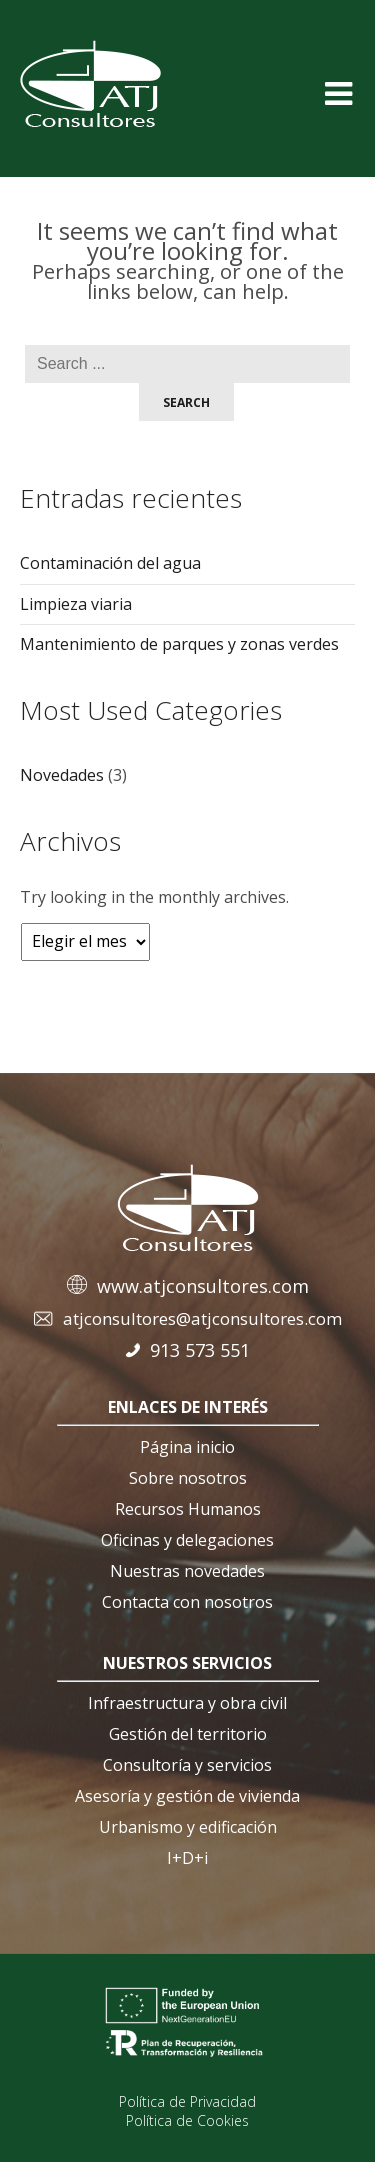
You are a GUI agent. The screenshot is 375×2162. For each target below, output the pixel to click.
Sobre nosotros (188, 1478)
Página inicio (187, 1447)
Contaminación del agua (110, 563)
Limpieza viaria (76, 604)
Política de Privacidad (187, 2101)
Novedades (62, 775)
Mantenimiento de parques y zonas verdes (179, 644)
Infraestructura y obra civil (187, 1703)
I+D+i (187, 1858)
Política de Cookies (187, 2120)
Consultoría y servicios (187, 1765)
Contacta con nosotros (187, 1602)
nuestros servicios (187, 1663)
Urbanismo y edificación (188, 1827)
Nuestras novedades (187, 1571)
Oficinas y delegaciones (187, 1540)
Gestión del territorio (188, 1734)
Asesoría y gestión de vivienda (187, 1796)
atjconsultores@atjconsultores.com (202, 1318)
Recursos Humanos (188, 1509)
